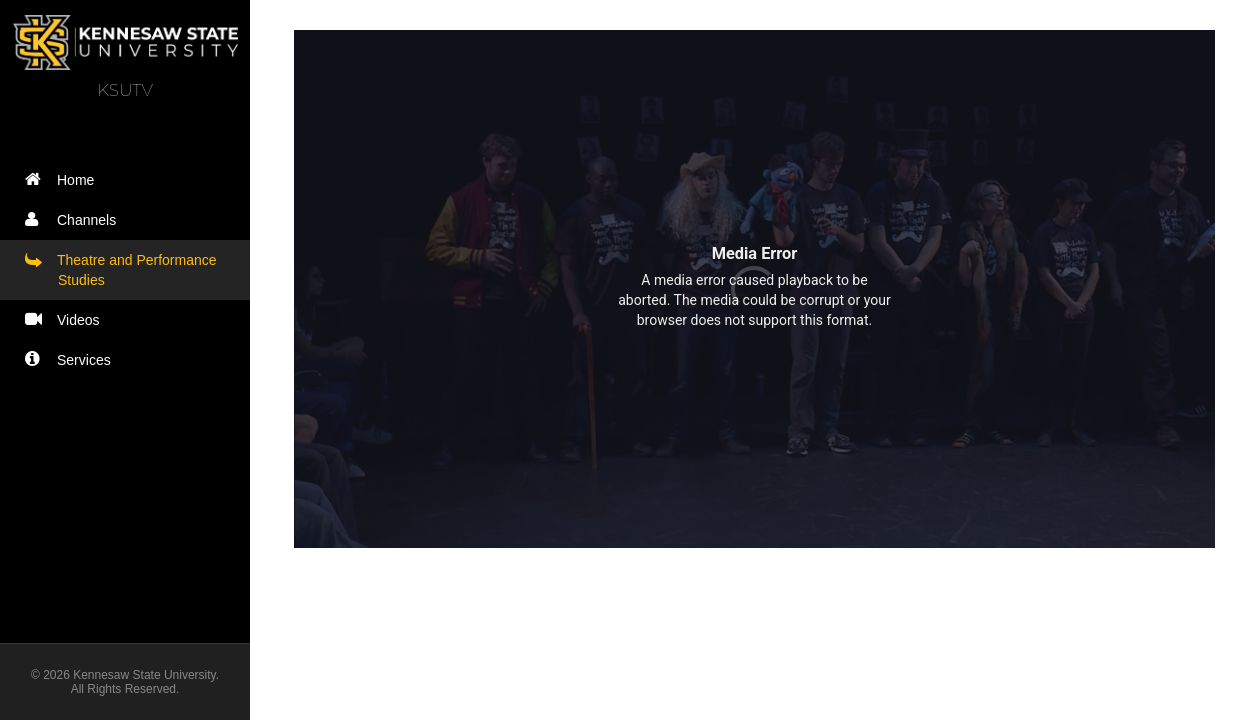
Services (72, 359)
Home (64, 179)
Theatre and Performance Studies (125, 269)
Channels (75, 219)
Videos (67, 319)
